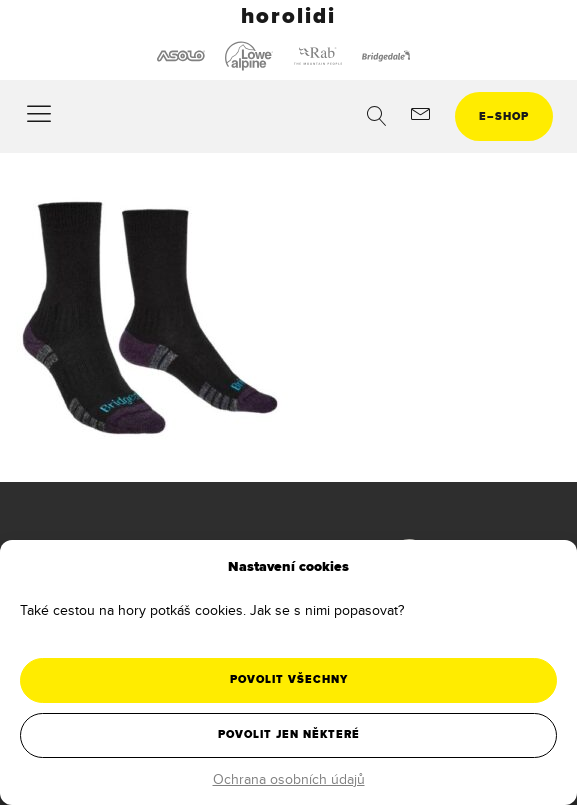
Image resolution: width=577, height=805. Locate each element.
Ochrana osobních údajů (289, 779)
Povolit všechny (289, 679)
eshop (504, 116)
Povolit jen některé (289, 734)
